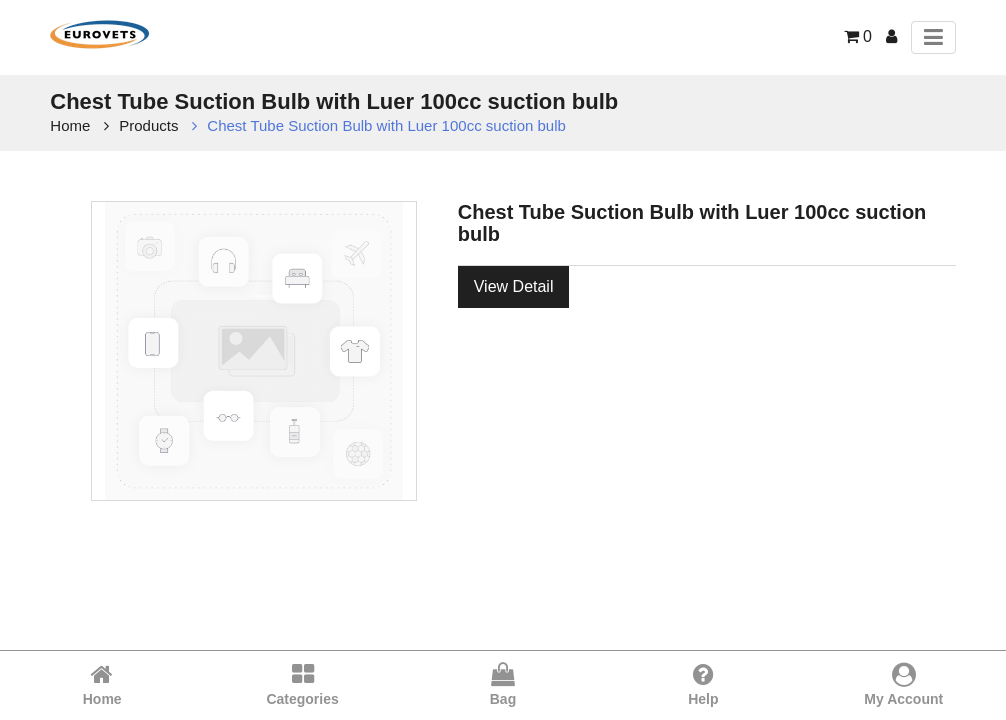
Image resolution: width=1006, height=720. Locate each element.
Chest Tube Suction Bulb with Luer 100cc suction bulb (386, 125)
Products (148, 125)
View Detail (514, 286)
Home (70, 125)
